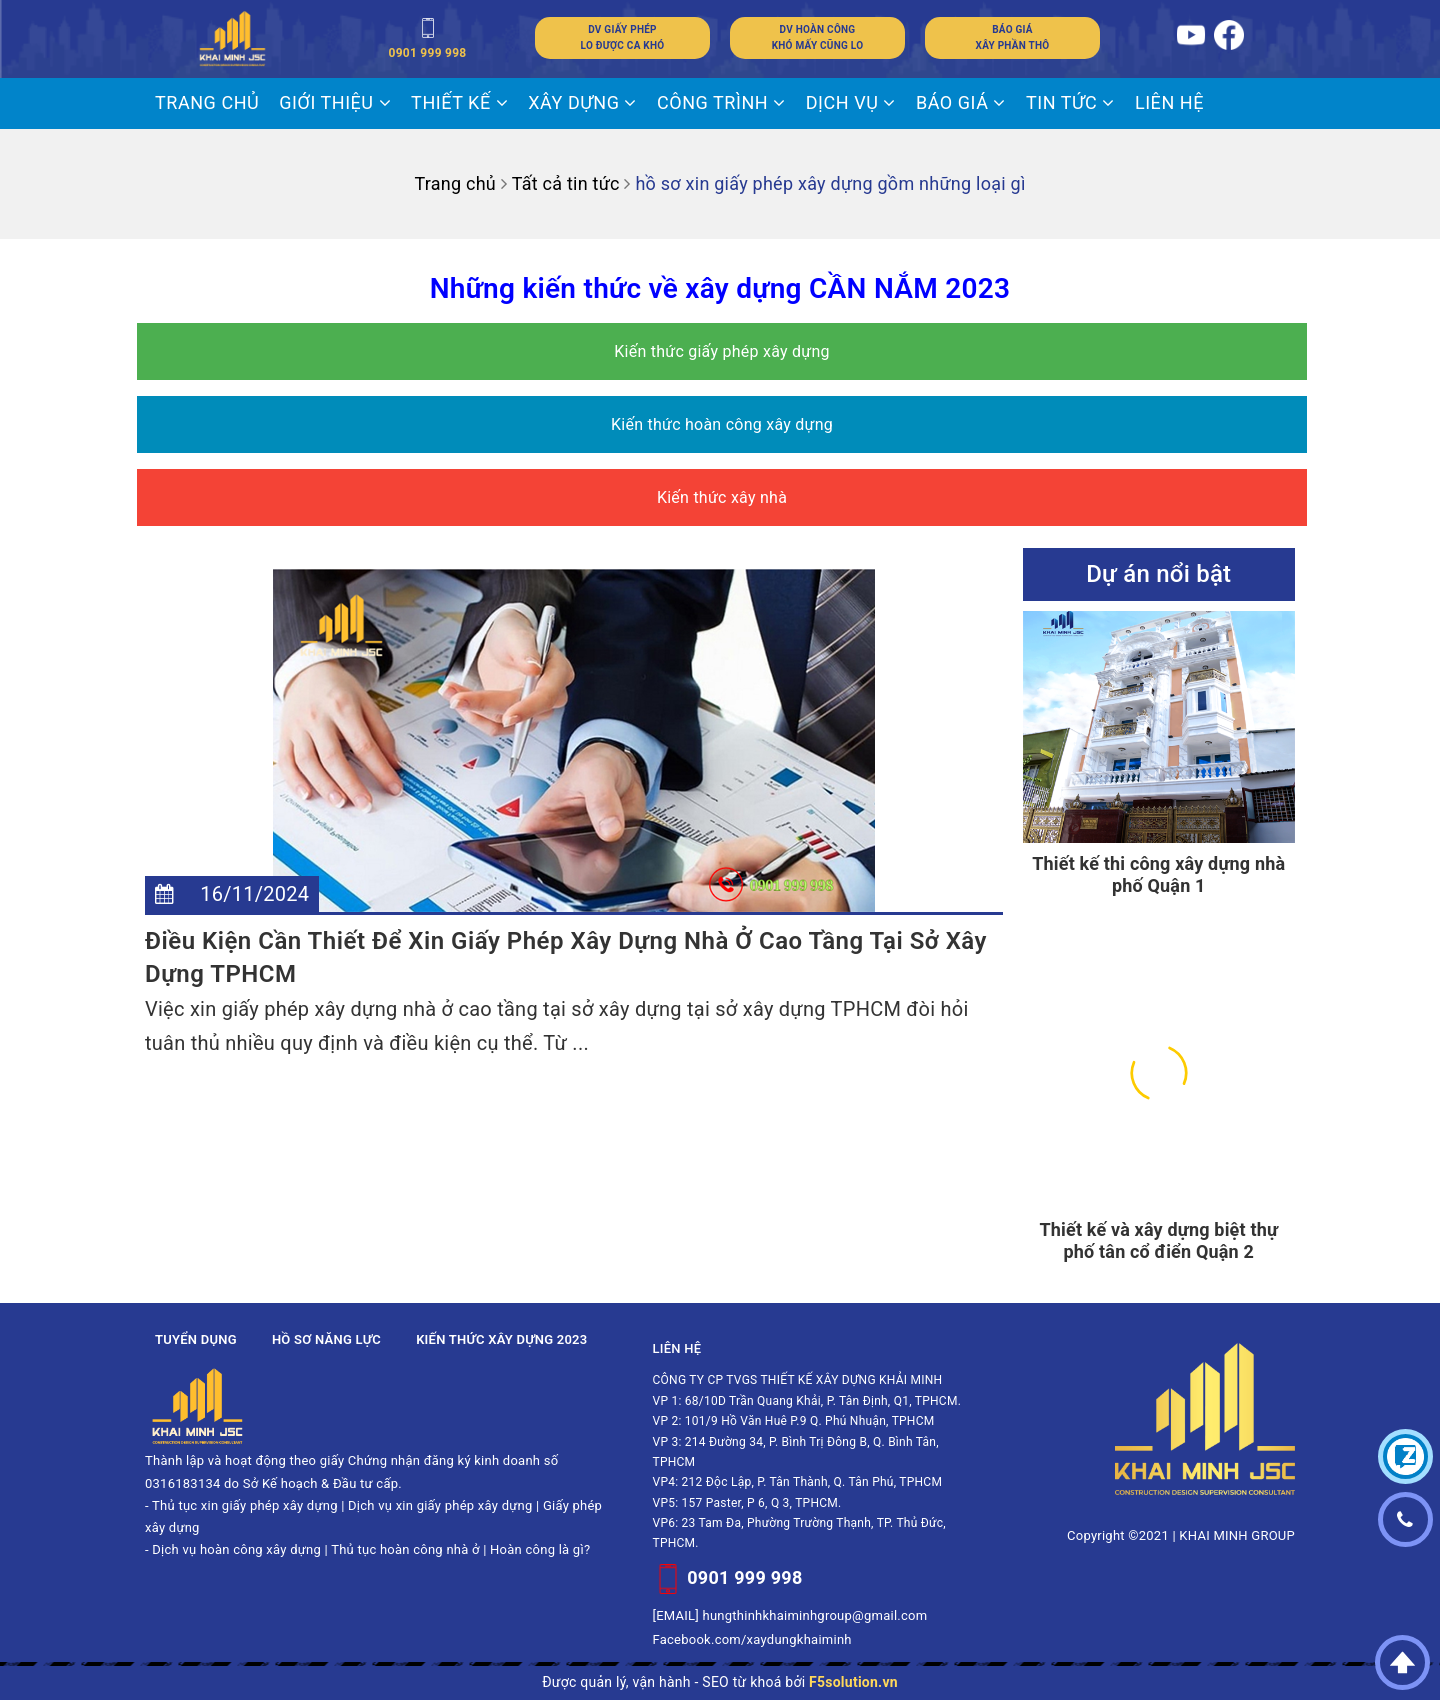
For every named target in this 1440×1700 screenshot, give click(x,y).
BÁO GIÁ (961, 102)
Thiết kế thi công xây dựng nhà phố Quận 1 (1158, 874)
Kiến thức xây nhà (722, 497)
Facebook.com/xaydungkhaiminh (752, 1639)
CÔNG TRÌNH (721, 102)
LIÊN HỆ (1169, 102)
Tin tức (1070, 102)
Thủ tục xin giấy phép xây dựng (245, 1505)
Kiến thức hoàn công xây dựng (722, 424)
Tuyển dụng (196, 1339)
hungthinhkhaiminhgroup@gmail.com (815, 1615)
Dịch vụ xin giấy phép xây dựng (440, 1505)
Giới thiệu (335, 102)
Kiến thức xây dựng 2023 (501, 1339)
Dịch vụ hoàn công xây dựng (236, 1549)
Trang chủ (207, 102)
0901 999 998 (744, 1577)
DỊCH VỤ (851, 102)
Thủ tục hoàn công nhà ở (405, 1549)
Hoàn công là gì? (540, 1549)
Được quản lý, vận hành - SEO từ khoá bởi (720, 1682)
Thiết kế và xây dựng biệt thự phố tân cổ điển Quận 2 (1158, 1240)
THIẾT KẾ (459, 102)
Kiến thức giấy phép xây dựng (722, 351)
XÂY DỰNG (582, 102)
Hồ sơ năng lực (326, 1339)
